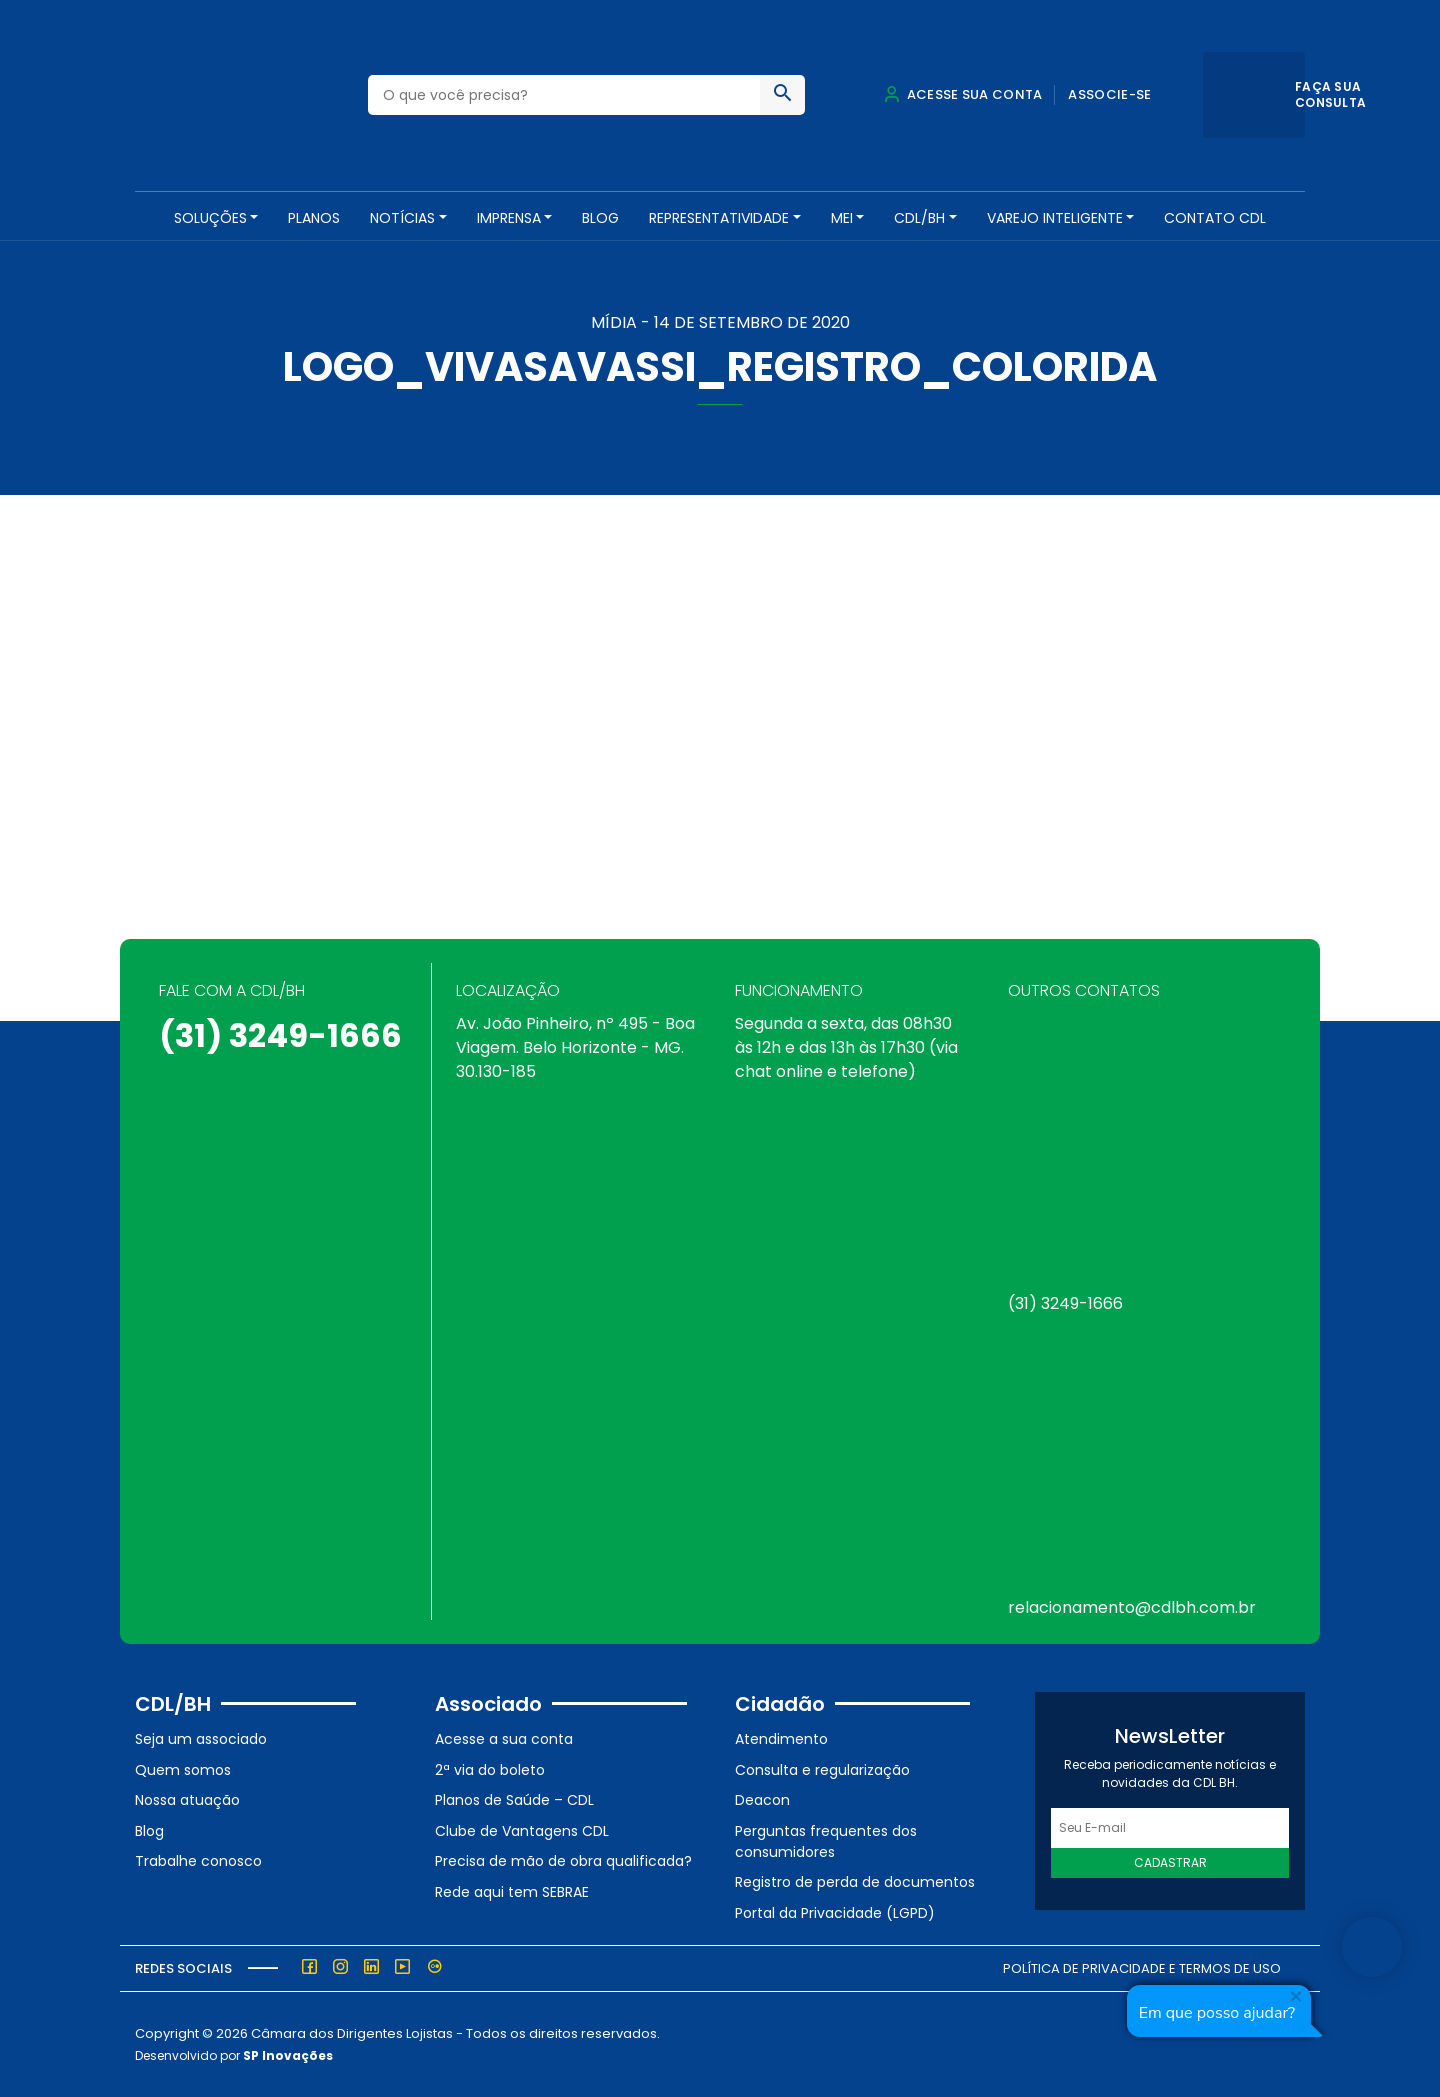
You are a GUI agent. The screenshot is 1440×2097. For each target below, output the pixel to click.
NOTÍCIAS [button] (402, 218)
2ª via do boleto (490, 1769)
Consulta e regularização (822, 1769)
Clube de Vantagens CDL (522, 1830)
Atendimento (781, 1738)
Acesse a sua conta (504, 1738)
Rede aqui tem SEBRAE (512, 1891)
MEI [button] (842, 218)
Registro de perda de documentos (855, 1882)
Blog (600, 218)
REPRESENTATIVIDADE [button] (719, 218)
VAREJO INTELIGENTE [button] (1055, 218)
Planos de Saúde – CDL (514, 1800)
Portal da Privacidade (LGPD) (835, 1912)
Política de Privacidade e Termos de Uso (1142, 1967)
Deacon (762, 1800)
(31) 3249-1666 (280, 1035)
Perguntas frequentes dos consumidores (826, 1840)
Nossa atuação (187, 1800)
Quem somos (183, 1769)
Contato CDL (1215, 218)
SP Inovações (288, 2055)
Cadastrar (1170, 1862)
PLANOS (314, 218)
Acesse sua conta (963, 94)
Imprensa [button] (509, 218)
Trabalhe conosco (198, 1861)
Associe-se (1109, 94)
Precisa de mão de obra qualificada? (563, 1861)
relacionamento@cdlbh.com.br (1132, 1607)
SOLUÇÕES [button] (210, 218)
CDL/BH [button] (919, 218)
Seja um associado (201, 1738)
